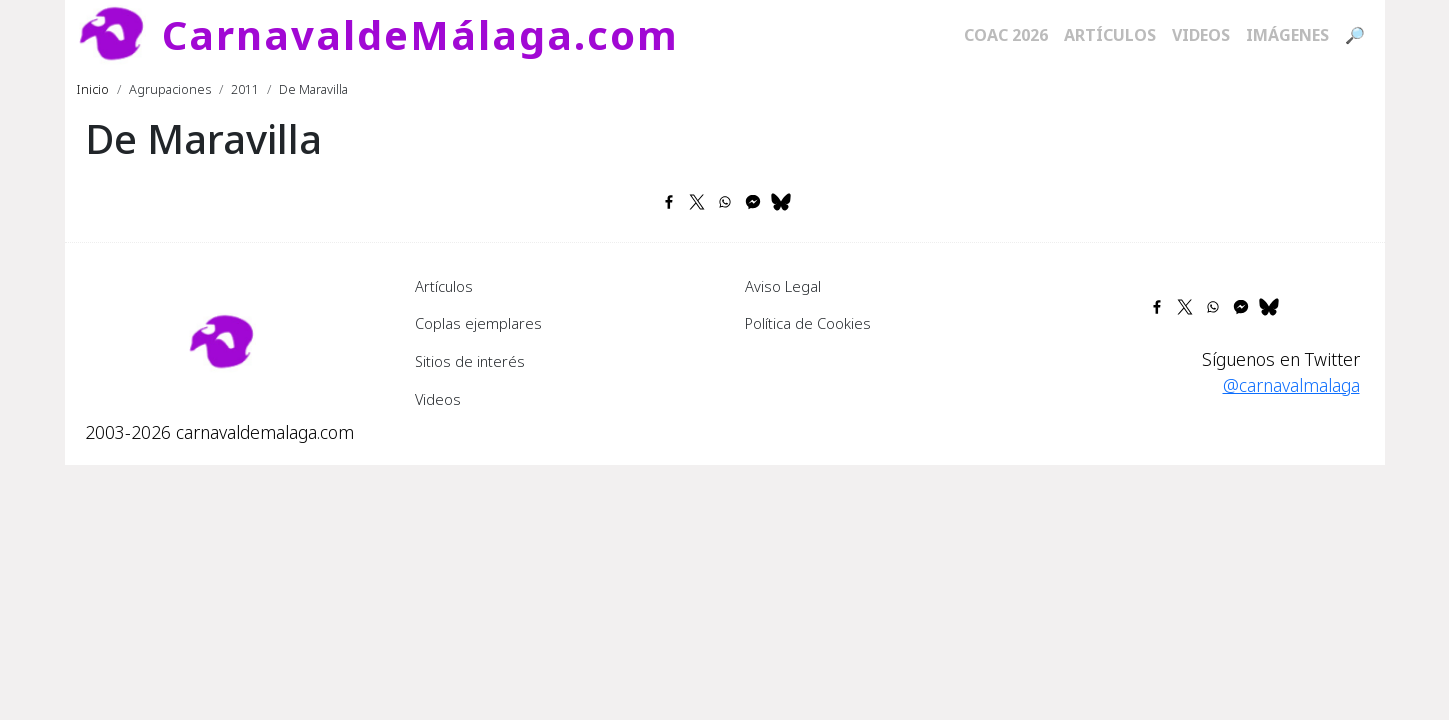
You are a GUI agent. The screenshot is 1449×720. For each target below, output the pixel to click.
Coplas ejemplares (478, 323)
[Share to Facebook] (669, 202)
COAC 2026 (1006, 35)
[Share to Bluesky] (781, 202)
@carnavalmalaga (1291, 385)
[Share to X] (697, 202)
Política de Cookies (808, 323)
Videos (1201, 35)
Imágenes (1287, 35)
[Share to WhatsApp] (725, 202)
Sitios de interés (470, 361)
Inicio (93, 89)
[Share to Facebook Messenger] (753, 202)
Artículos (1110, 35)
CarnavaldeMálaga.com (420, 34)
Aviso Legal (783, 286)
